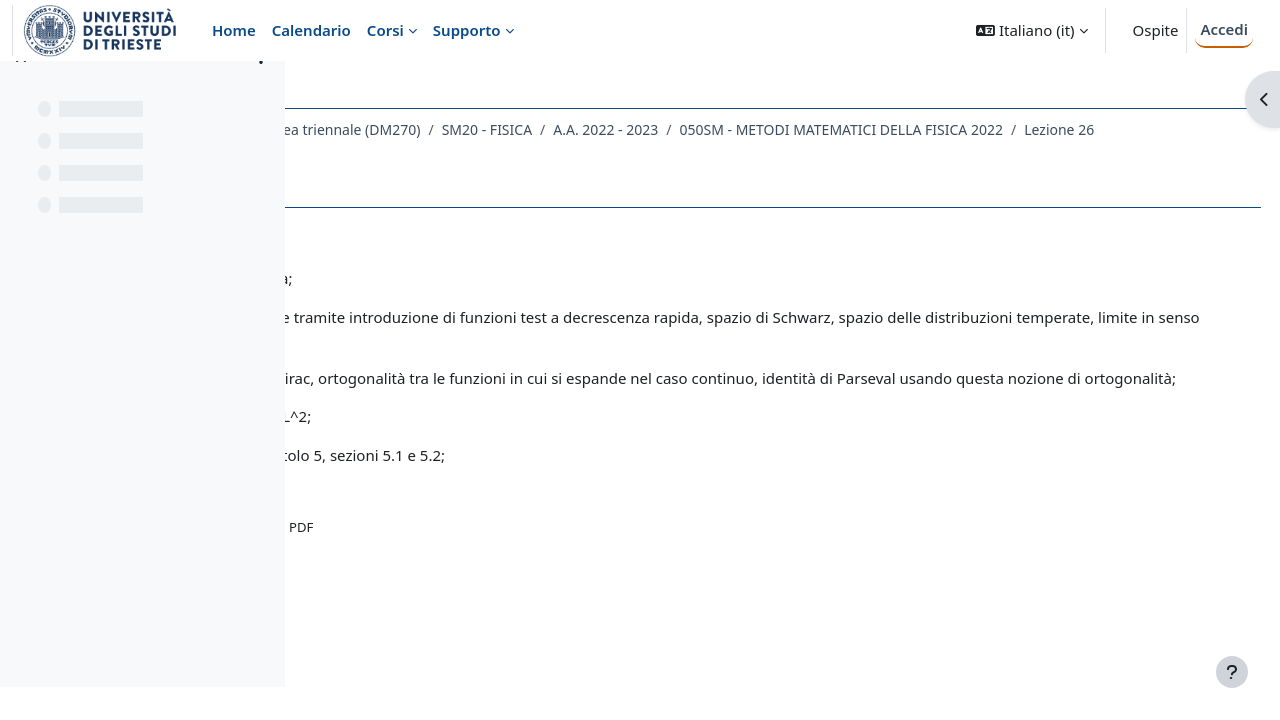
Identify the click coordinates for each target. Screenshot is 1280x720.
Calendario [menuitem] (311, 30)
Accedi (1224, 29)
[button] (1031, 30)
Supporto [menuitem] (467, 30)
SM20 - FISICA (721, 129)
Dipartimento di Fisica (395, 129)
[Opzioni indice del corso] (261, 90)
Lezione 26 (725, 155)
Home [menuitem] (234, 30)
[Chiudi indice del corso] (21, 90)
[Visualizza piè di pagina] (1232, 672)
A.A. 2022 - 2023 (840, 129)
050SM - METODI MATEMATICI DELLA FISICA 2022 (507, 155)
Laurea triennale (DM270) (571, 129)
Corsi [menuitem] (385, 30)
